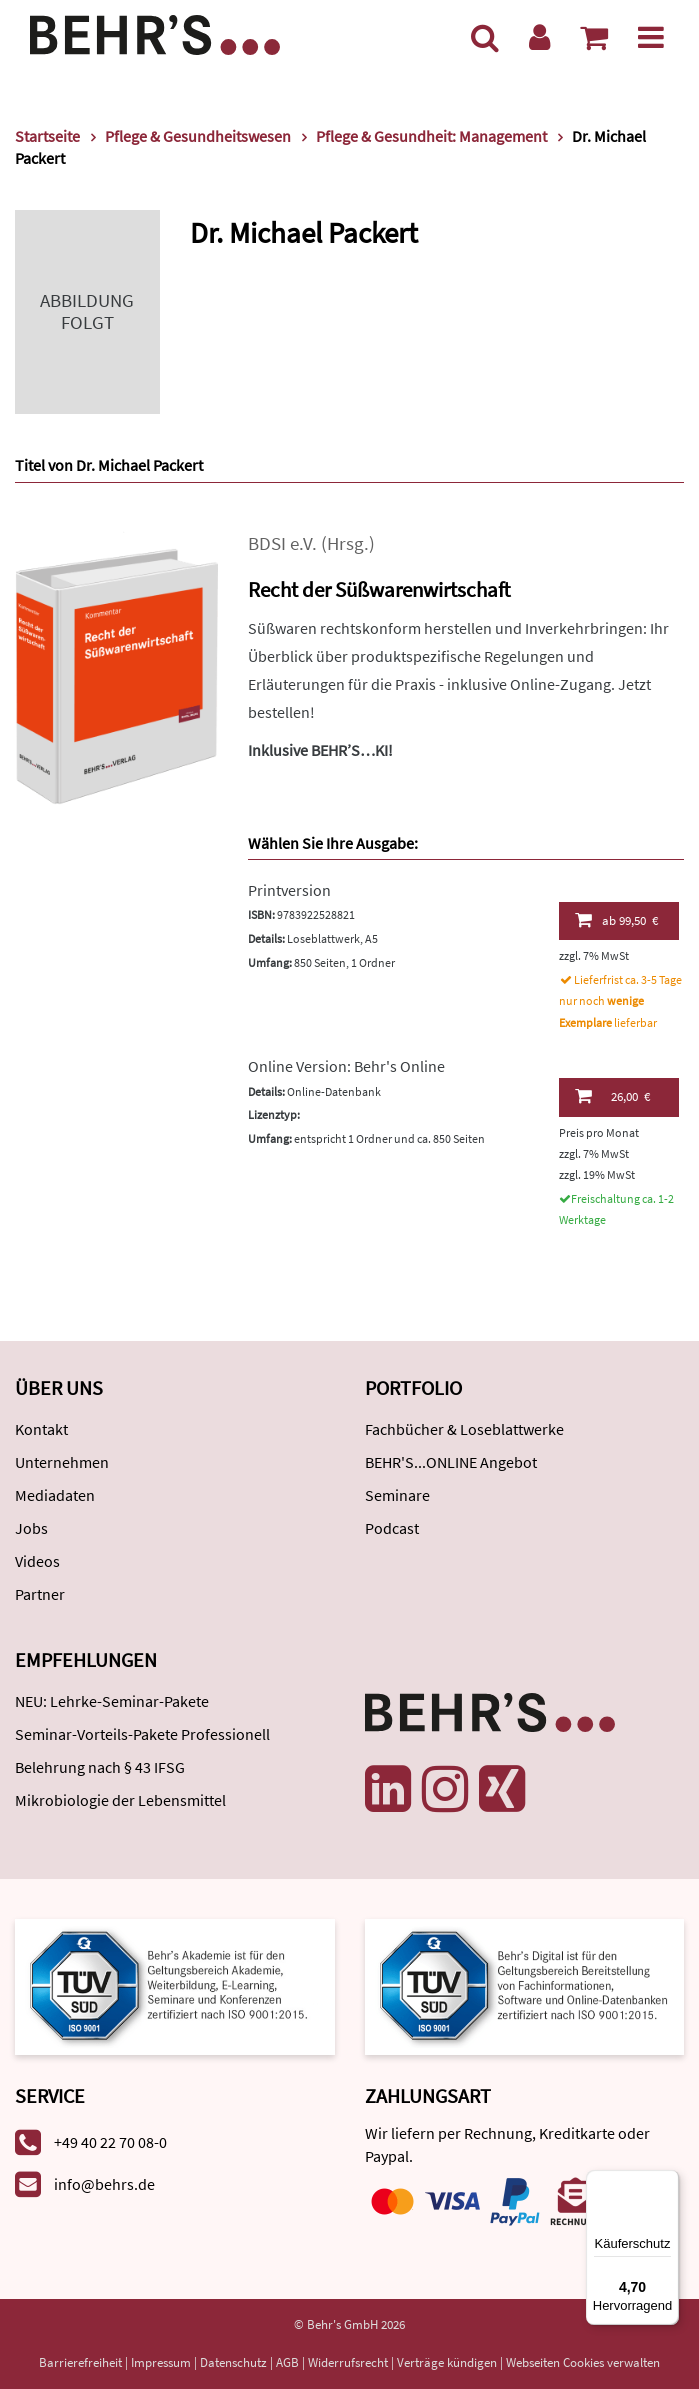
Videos (37, 1561)
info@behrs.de (104, 2184)
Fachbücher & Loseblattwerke (464, 1429)
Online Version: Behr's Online (346, 1066)
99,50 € (617, 920)
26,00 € (612, 1096)
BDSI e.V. (282, 543)
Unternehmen (62, 1462)
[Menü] (651, 37)
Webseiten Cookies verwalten (583, 2362)
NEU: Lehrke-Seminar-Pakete (112, 1701)
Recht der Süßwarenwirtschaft (379, 589)
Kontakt (41, 1429)
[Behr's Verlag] (155, 32)
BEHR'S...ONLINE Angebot (451, 1462)
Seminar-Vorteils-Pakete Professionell (142, 1734)
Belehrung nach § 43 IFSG (100, 1767)
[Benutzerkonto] (539, 37)
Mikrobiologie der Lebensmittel (120, 1800)
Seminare (397, 1495)
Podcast (392, 1528)
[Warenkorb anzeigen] (594, 37)
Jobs (31, 1528)
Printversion (289, 890)
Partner (40, 1594)
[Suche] (485, 37)
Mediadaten (55, 1495)
